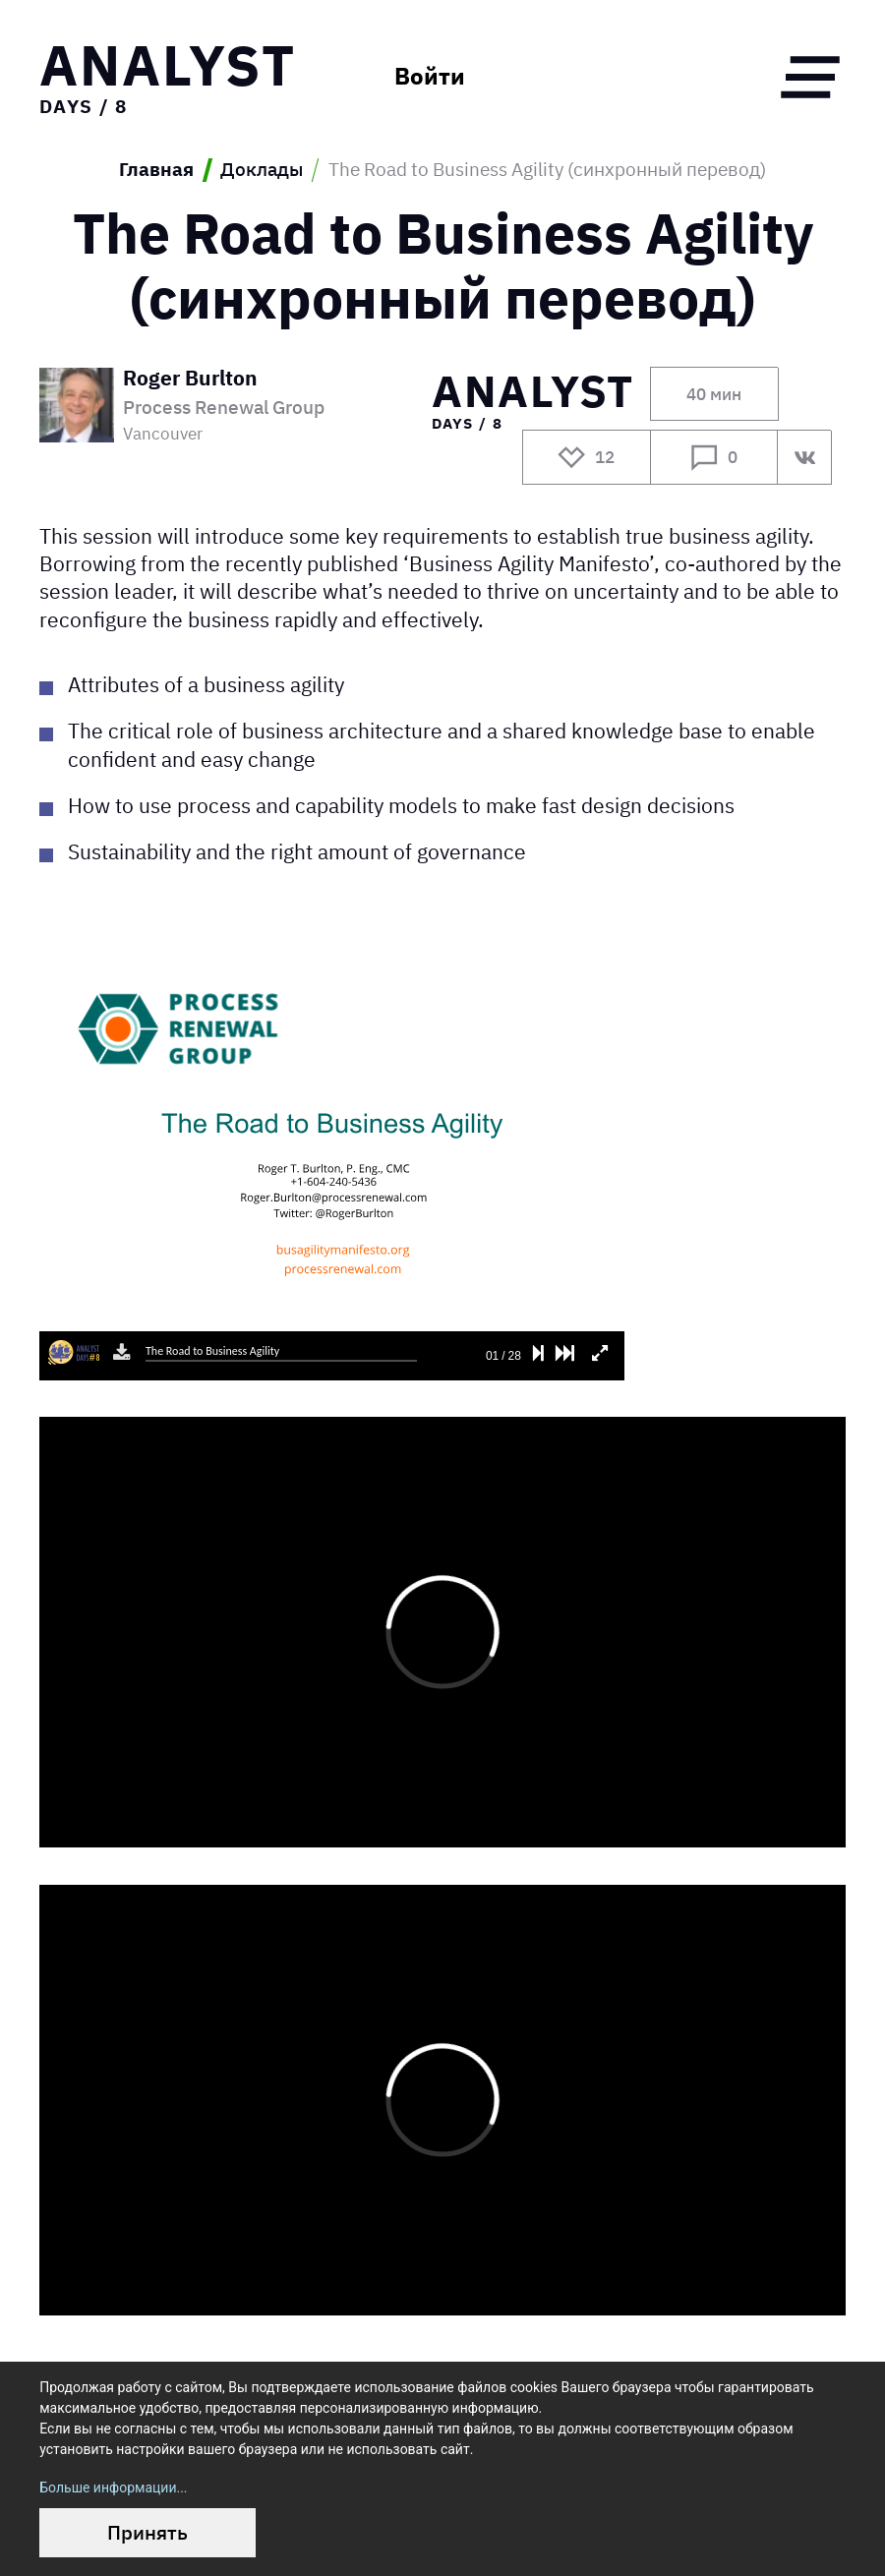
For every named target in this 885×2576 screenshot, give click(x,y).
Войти (429, 76)
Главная (156, 169)
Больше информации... (113, 2487)
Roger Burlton (190, 379)
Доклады (261, 169)
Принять (147, 2532)
